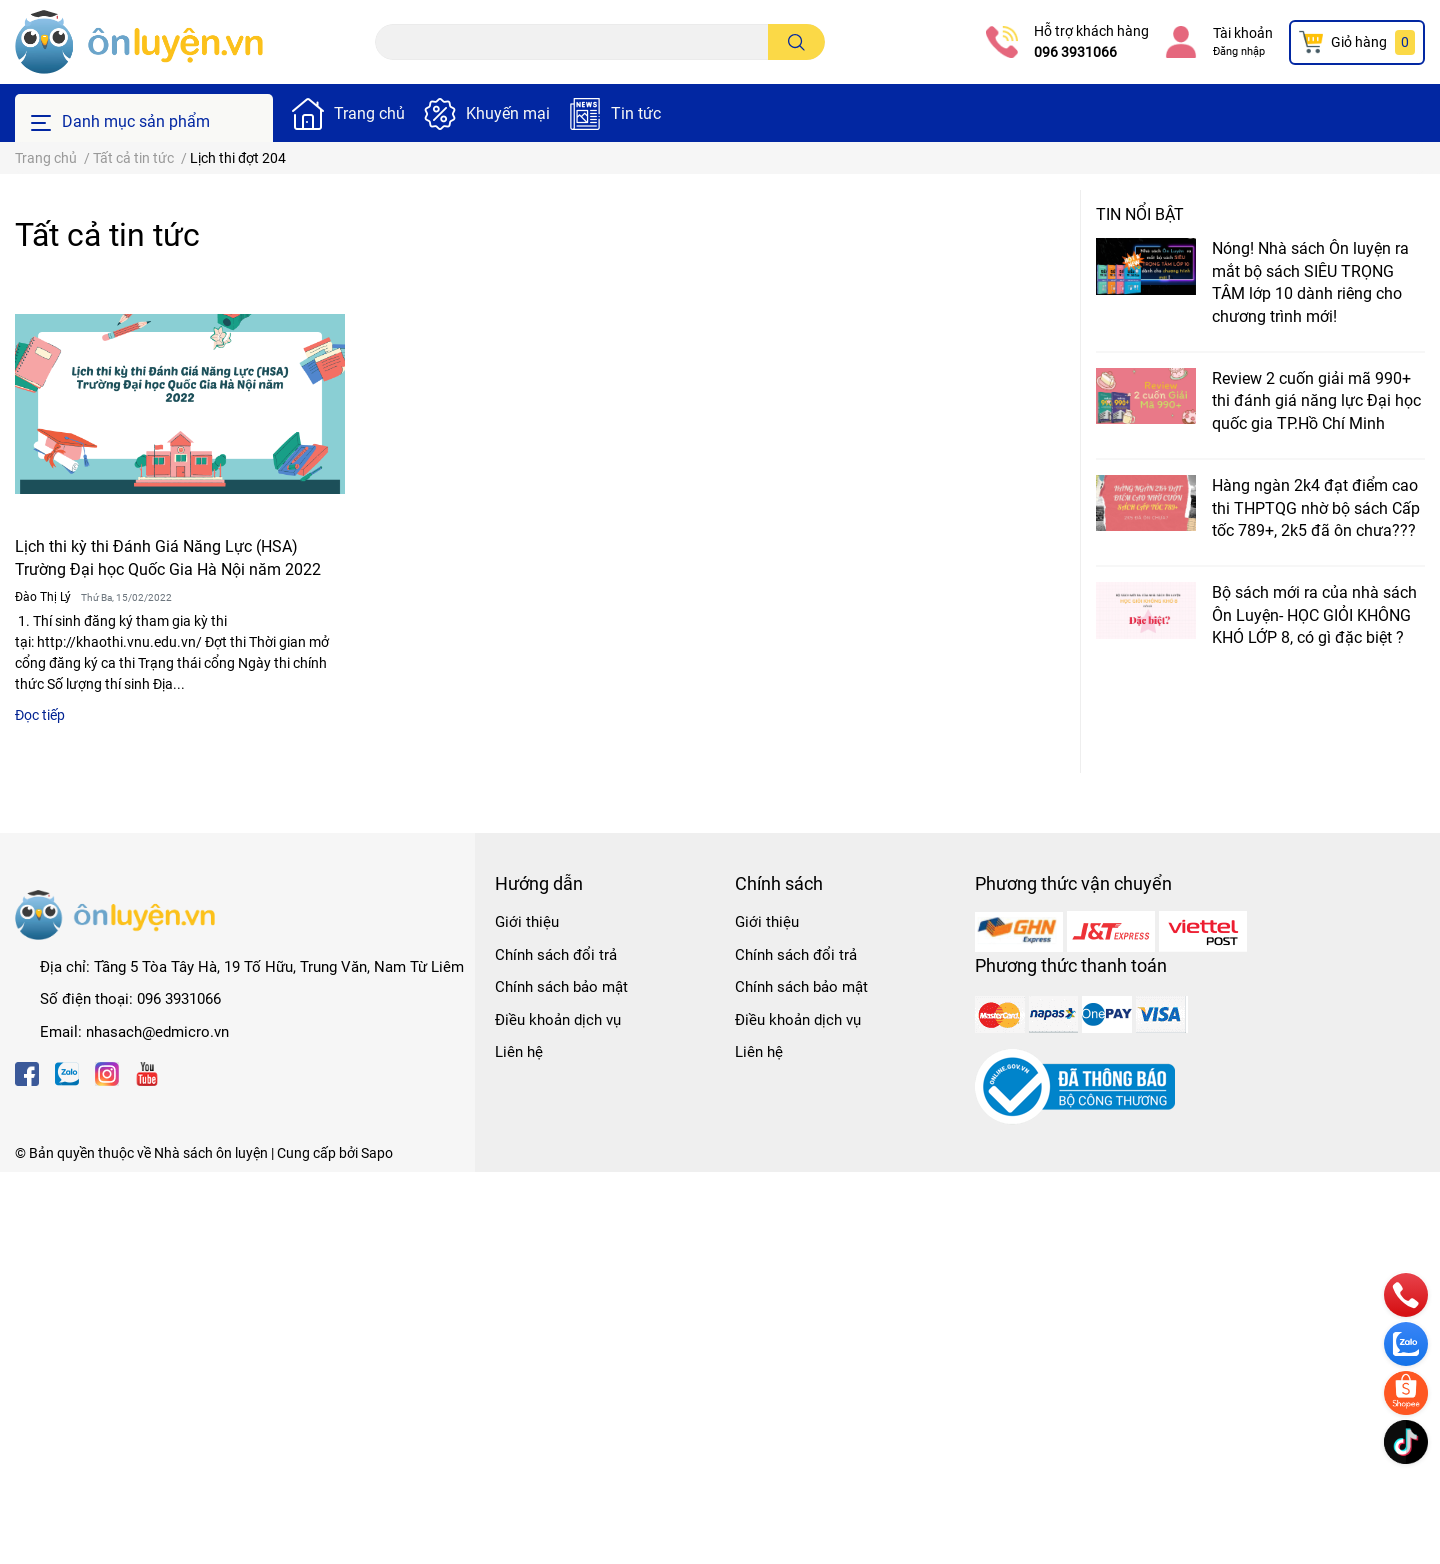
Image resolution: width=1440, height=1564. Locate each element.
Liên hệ (519, 1052)
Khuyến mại (508, 113)
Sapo (377, 1153)
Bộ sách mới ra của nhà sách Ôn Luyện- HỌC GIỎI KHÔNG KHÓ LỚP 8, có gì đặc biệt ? (1314, 615)
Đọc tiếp (40, 715)
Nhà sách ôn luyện (211, 1153)
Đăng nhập (1239, 51)
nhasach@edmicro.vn (157, 1032)
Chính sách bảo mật (561, 987)
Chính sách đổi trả (556, 955)
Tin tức (636, 113)
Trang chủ (369, 113)
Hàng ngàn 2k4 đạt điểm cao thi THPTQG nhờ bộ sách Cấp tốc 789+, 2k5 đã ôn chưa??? (1316, 508)
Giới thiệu (527, 922)
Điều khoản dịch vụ (558, 1020)
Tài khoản (1243, 33)
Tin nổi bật (1140, 214)
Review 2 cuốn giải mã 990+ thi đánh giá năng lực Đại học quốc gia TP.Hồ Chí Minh (1316, 401)
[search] (796, 42)
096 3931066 (1075, 52)
